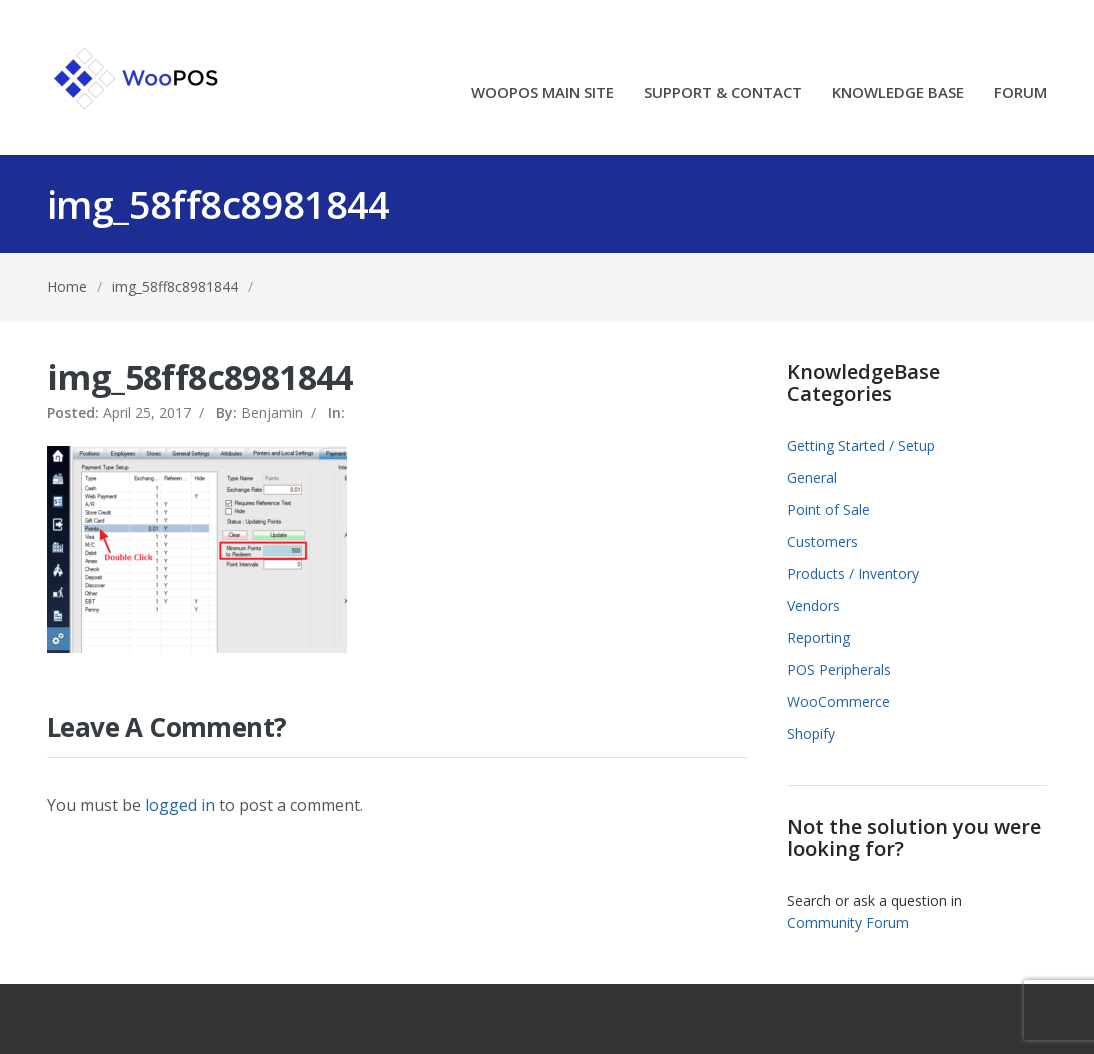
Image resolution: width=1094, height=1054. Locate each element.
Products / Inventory (853, 573)
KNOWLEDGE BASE (898, 93)
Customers (822, 541)
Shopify (811, 733)
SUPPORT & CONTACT (723, 93)
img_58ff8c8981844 (175, 286)
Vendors (813, 605)
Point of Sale (828, 509)
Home (67, 286)
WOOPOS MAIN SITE (542, 93)
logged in (180, 805)
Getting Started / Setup (861, 445)
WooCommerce (838, 701)
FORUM (1020, 93)
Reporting (818, 637)
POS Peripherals (839, 669)
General (812, 477)
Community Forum (848, 922)
